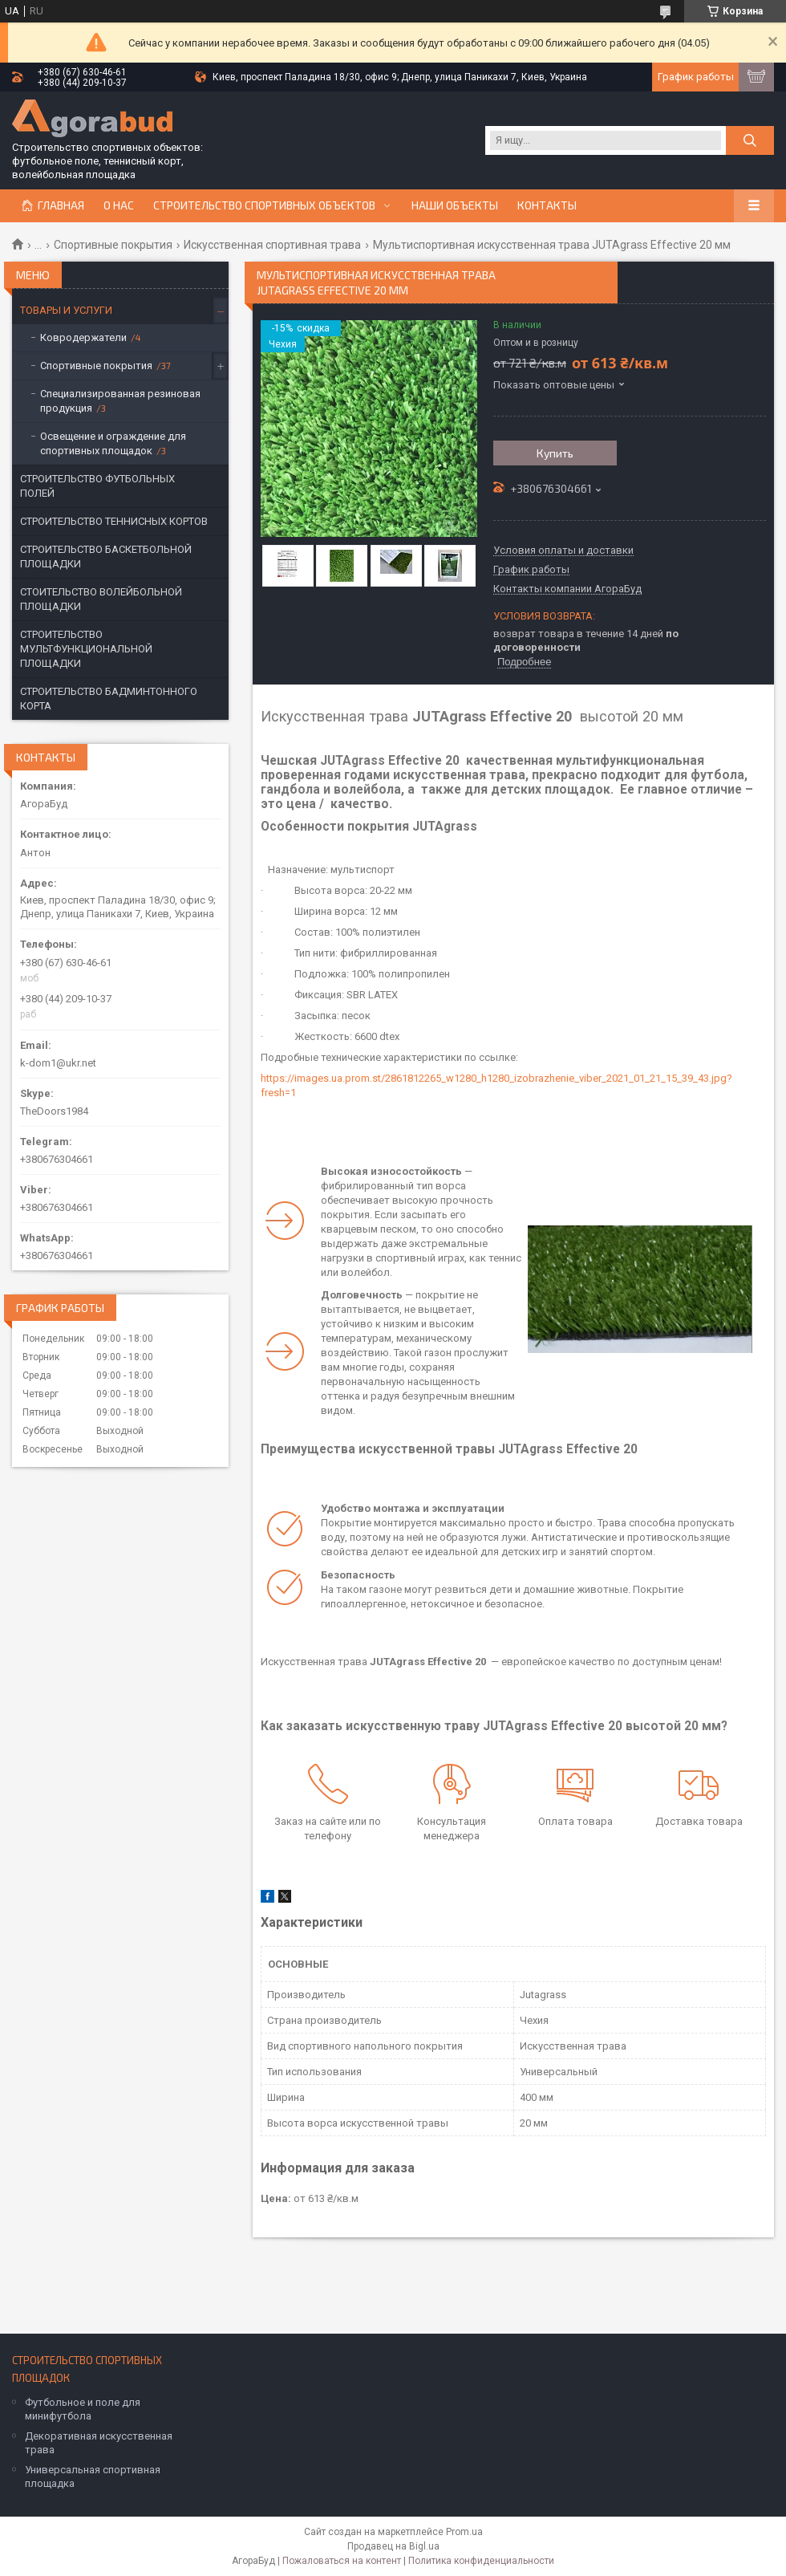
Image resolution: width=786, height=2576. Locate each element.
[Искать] (750, 140)
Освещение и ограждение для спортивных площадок (113, 443)
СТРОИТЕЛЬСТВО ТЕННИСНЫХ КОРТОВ (114, 521)
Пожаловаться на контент (341, 2560)
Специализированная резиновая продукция (120, 401)
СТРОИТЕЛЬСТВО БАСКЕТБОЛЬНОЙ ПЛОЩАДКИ (106, 556)
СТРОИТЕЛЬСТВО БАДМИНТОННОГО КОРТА (108, 698)
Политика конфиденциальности (481, 2560)
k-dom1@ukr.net (58, 1063)
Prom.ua (464, 2531)
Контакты (547, 205)
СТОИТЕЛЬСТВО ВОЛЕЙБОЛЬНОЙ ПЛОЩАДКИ (101, 599)
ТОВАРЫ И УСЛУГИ (66, 310)
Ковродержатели (83, 337)
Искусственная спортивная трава (272, 244)
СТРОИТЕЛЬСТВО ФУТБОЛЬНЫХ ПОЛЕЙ (97, 486)
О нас (118, 205)
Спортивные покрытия (113, 244)
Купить (555, 453)
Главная (61, 205)
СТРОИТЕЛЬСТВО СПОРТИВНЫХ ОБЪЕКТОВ (264, 205)
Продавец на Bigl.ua (393, 2546)
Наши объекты (454, 205)
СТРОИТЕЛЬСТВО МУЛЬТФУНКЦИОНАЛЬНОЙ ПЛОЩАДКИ (86, 648)
